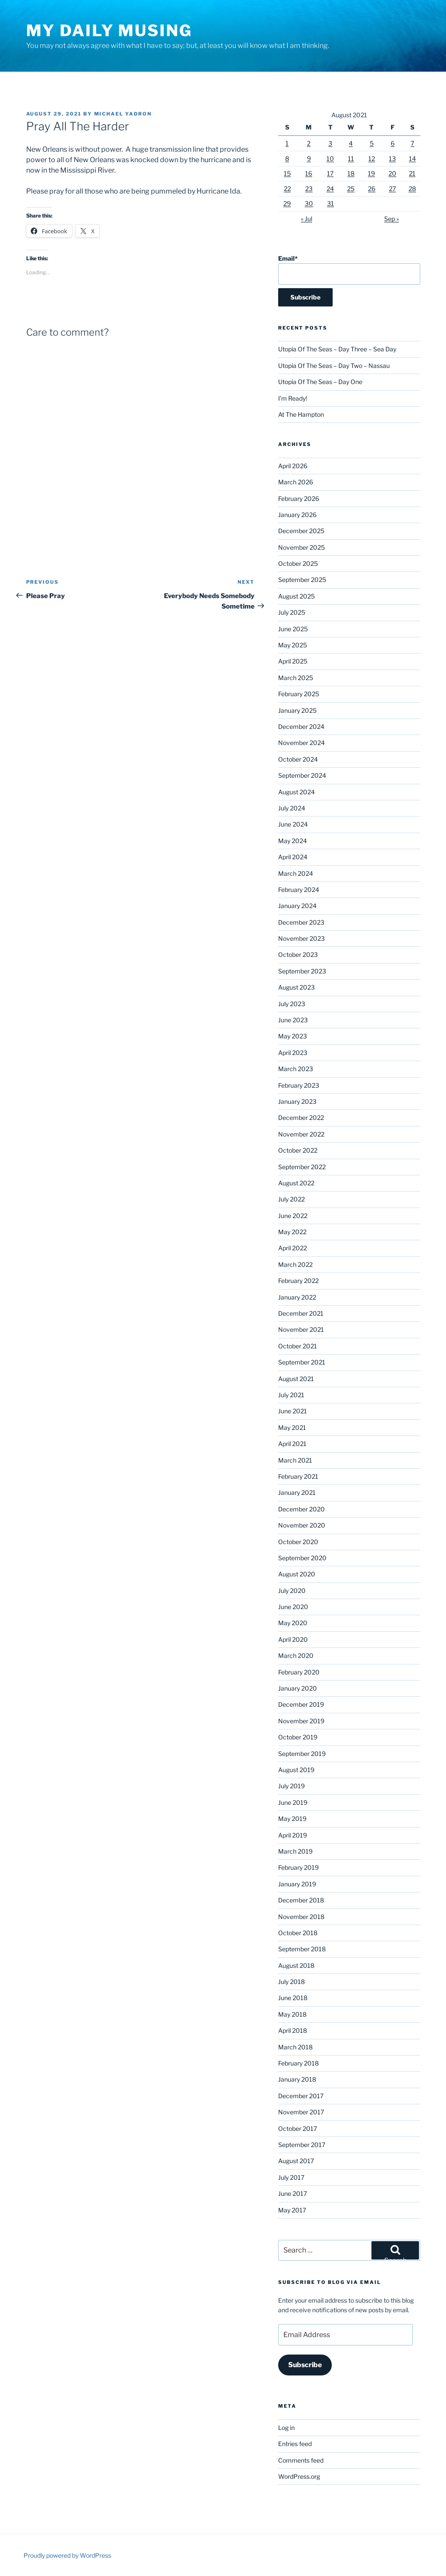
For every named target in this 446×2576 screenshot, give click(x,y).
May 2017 (292, 2210)
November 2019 (301, 1721)
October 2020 (298, 1541)
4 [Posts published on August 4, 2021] (351, 143)
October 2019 (297, 1737)
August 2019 (296, 1769)
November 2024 (301, 742)
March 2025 (295, 677)
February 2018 (298, 2063)
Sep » (391, 218)
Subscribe (305, 2365)
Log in (286, 2427)
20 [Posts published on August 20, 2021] (392, 173)
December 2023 (301, 922)
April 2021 (292, 1443)
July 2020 (292, 1590)
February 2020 (299, 1672)
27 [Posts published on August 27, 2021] (392, 188)
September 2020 (302, 1558)
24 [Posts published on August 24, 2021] (330, 188)
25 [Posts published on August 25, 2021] (350, 188)
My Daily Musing (109, 30)
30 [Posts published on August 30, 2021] (309, 203)
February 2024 (298, 889)
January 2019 (297, 1884)
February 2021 (298, 1476)
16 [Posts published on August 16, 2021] (308, 173)
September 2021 (301, 1362)
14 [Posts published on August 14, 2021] (412, 158)
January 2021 (297, 1492)
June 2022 (292, 1215)
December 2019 (301, 1704)
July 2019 (291, 1786)
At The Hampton (301, 414)
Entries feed (295, 2443)
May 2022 (292, 1231)
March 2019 (295, 1851)
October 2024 (298, 759)
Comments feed (300, 2460)
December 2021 (300, 1313)
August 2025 (296, 596)
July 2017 (291, 2177)
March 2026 (295, 482)
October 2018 (297, 1932)
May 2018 (292, 2014)
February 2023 (298, 1085)
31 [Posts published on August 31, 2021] (330, 203)
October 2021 (297, 1346)
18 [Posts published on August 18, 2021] (350, 173)
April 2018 (292, 2030)
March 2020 (295, 1655)
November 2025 (301, 547)
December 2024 (301, 726)
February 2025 (298, 694)
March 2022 (295, 1264)
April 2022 (292, 1248)
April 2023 (292, 1052)
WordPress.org (299, 2476)
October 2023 (298, 954)
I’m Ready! (292, 398)
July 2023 (291, 1003)
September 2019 (302, 1753)
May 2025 (292, 645)
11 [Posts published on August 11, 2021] (351, 158)
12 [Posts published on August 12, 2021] (371, 158)
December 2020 (301, 1509)
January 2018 (297, 2079)
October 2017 (297, 2128)
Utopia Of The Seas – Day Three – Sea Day (337, 349)
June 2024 (293, 824)
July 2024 (291, 808)
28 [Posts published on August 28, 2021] (412, 188)
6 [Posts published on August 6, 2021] (393, 143)
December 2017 (300, 2096)
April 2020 (293, 1639)
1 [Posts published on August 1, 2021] (287, 143)
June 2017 (292, 2193)
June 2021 (292, 1411)
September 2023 (302, 971)
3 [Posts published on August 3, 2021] (330, 143)
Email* (349, 270)
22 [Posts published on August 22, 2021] (287, 188)
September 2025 (302, 579)
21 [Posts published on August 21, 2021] (412, 173)
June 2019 (292, 1802)
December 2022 (301, 1117)
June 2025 (293, 629)
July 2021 (291, 1395)
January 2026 (297, 514)
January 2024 (297, 905)
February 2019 (298, 1867)
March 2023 (295, 1068)
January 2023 (297, 1101)
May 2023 (292, 1036)
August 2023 (296, 987)
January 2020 (297, 1688)
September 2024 (302, 775)
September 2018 (302, 1949)
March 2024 (295, 873)
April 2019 (292, 1835)
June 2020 (293, 1606)
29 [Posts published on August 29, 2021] (287, 203)
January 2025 (297, 710)
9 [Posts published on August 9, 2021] (309, 158)
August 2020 (296, 1574)
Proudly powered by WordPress (67, 2555)
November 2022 (301, 1134)
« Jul (306, 218)
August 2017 (296, 2160)
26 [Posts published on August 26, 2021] (371, 188)
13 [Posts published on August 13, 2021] (392, 158)
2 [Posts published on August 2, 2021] (308, 143)
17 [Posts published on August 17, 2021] (330, 173)
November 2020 (301, 1525)
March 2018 (295, 2047)
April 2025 (292, 661)
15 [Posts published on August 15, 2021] (287, 173)
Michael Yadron (123, 114)
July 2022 (291, 1199)
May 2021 (292, 1427)
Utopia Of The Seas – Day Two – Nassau (334, 365)
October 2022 (297, 1150)
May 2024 (292, 840)
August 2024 (296, 792)
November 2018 (301, 1916)
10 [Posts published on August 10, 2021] (330, 158)
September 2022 (302, 1167)
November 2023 (301, 938)
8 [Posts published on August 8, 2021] (287, 158)
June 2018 (292, 1997)
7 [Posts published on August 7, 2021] (412, 143)
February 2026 (298, 498)
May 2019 (292, 1818)
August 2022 (296, 1183)
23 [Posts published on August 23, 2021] (309, 188)
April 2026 (292, 466)
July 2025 (291, 612)
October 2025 (298, 563)
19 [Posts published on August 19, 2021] (371, 173)
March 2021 (295, 1460)
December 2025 (301, 530)
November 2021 (301, 1329)
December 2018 (301, 1900)
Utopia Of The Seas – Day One (320, 381)
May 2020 (292, 1623)
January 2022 (297, 1297)
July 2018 (291, 1981)
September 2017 (301, 2144)
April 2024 (292, 857)
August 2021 (296, 1378)
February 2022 (298, 1280)
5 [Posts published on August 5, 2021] (372, 143)
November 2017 (301, 2112)
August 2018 (296, 1965)
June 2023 (293, 1020)
